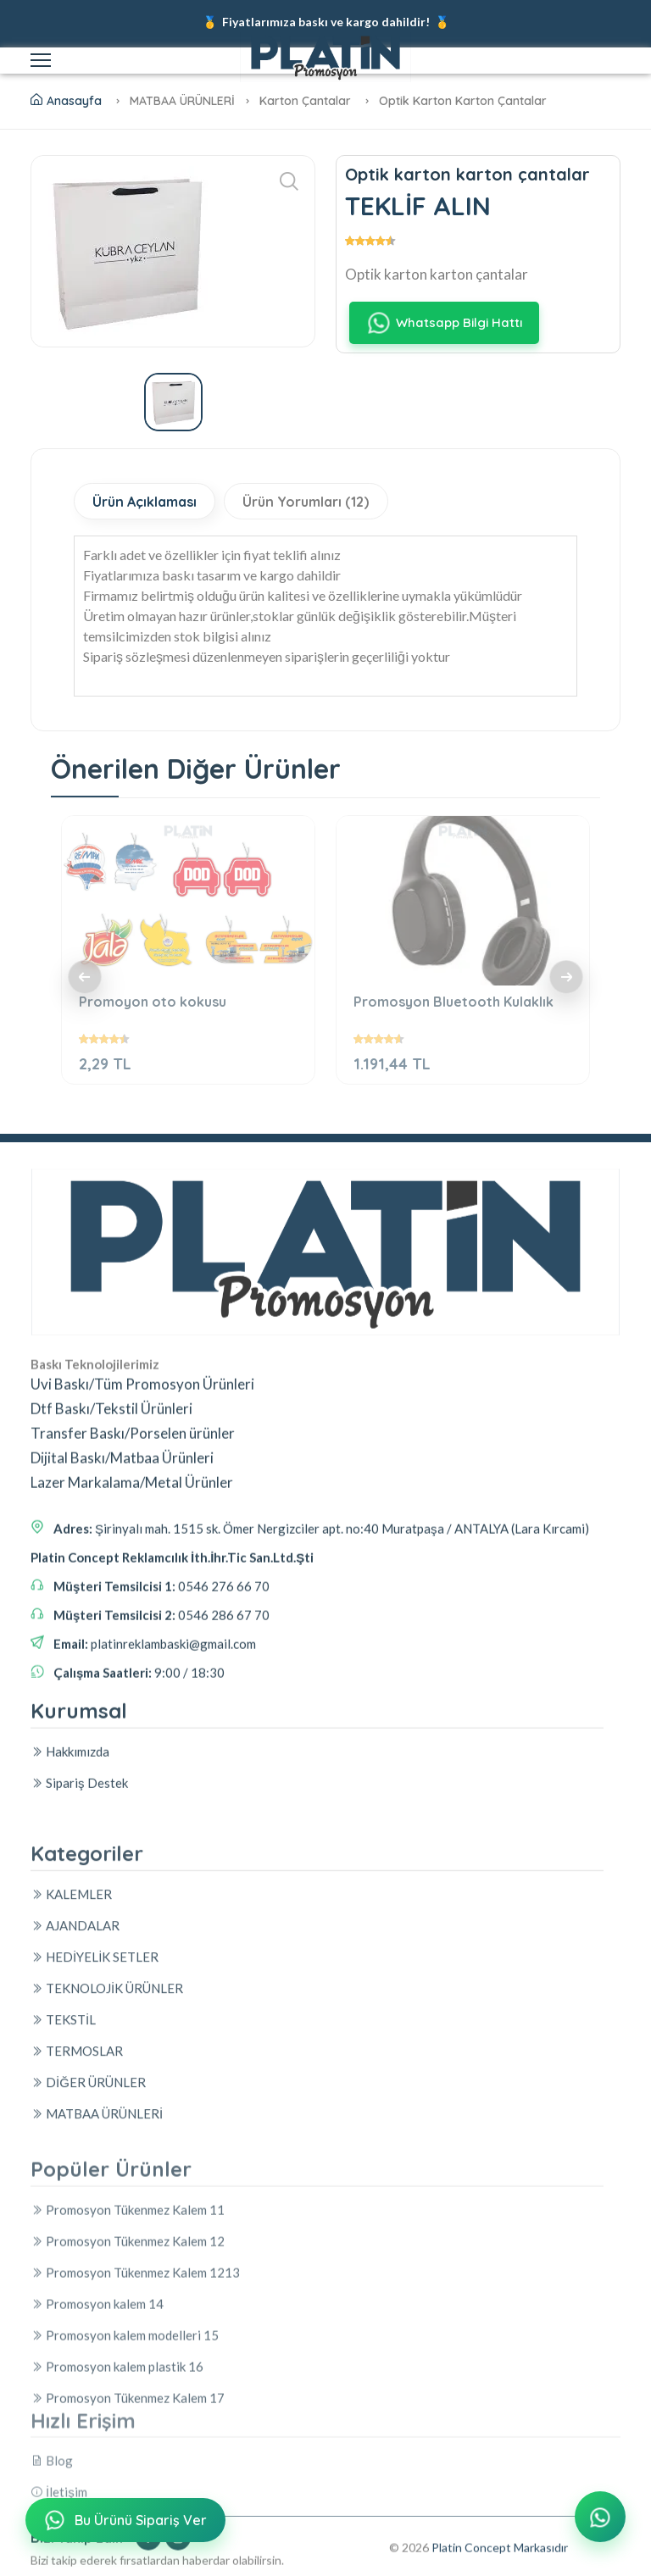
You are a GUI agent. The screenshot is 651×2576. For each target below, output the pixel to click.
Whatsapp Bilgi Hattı (443, 322)
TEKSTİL (63, 2271)
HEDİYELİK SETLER (95, 2208)
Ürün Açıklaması (150, 502)
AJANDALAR (75, 2177)
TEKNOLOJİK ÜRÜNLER (107, 2239)
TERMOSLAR (77, 2302)
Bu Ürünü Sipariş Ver (124, 2522)
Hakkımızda (70, 1839)
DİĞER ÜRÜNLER (88, 2333)
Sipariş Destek (79, 1871)
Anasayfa (66, 100)
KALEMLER (71, 2145)
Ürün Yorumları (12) (324, 502)
